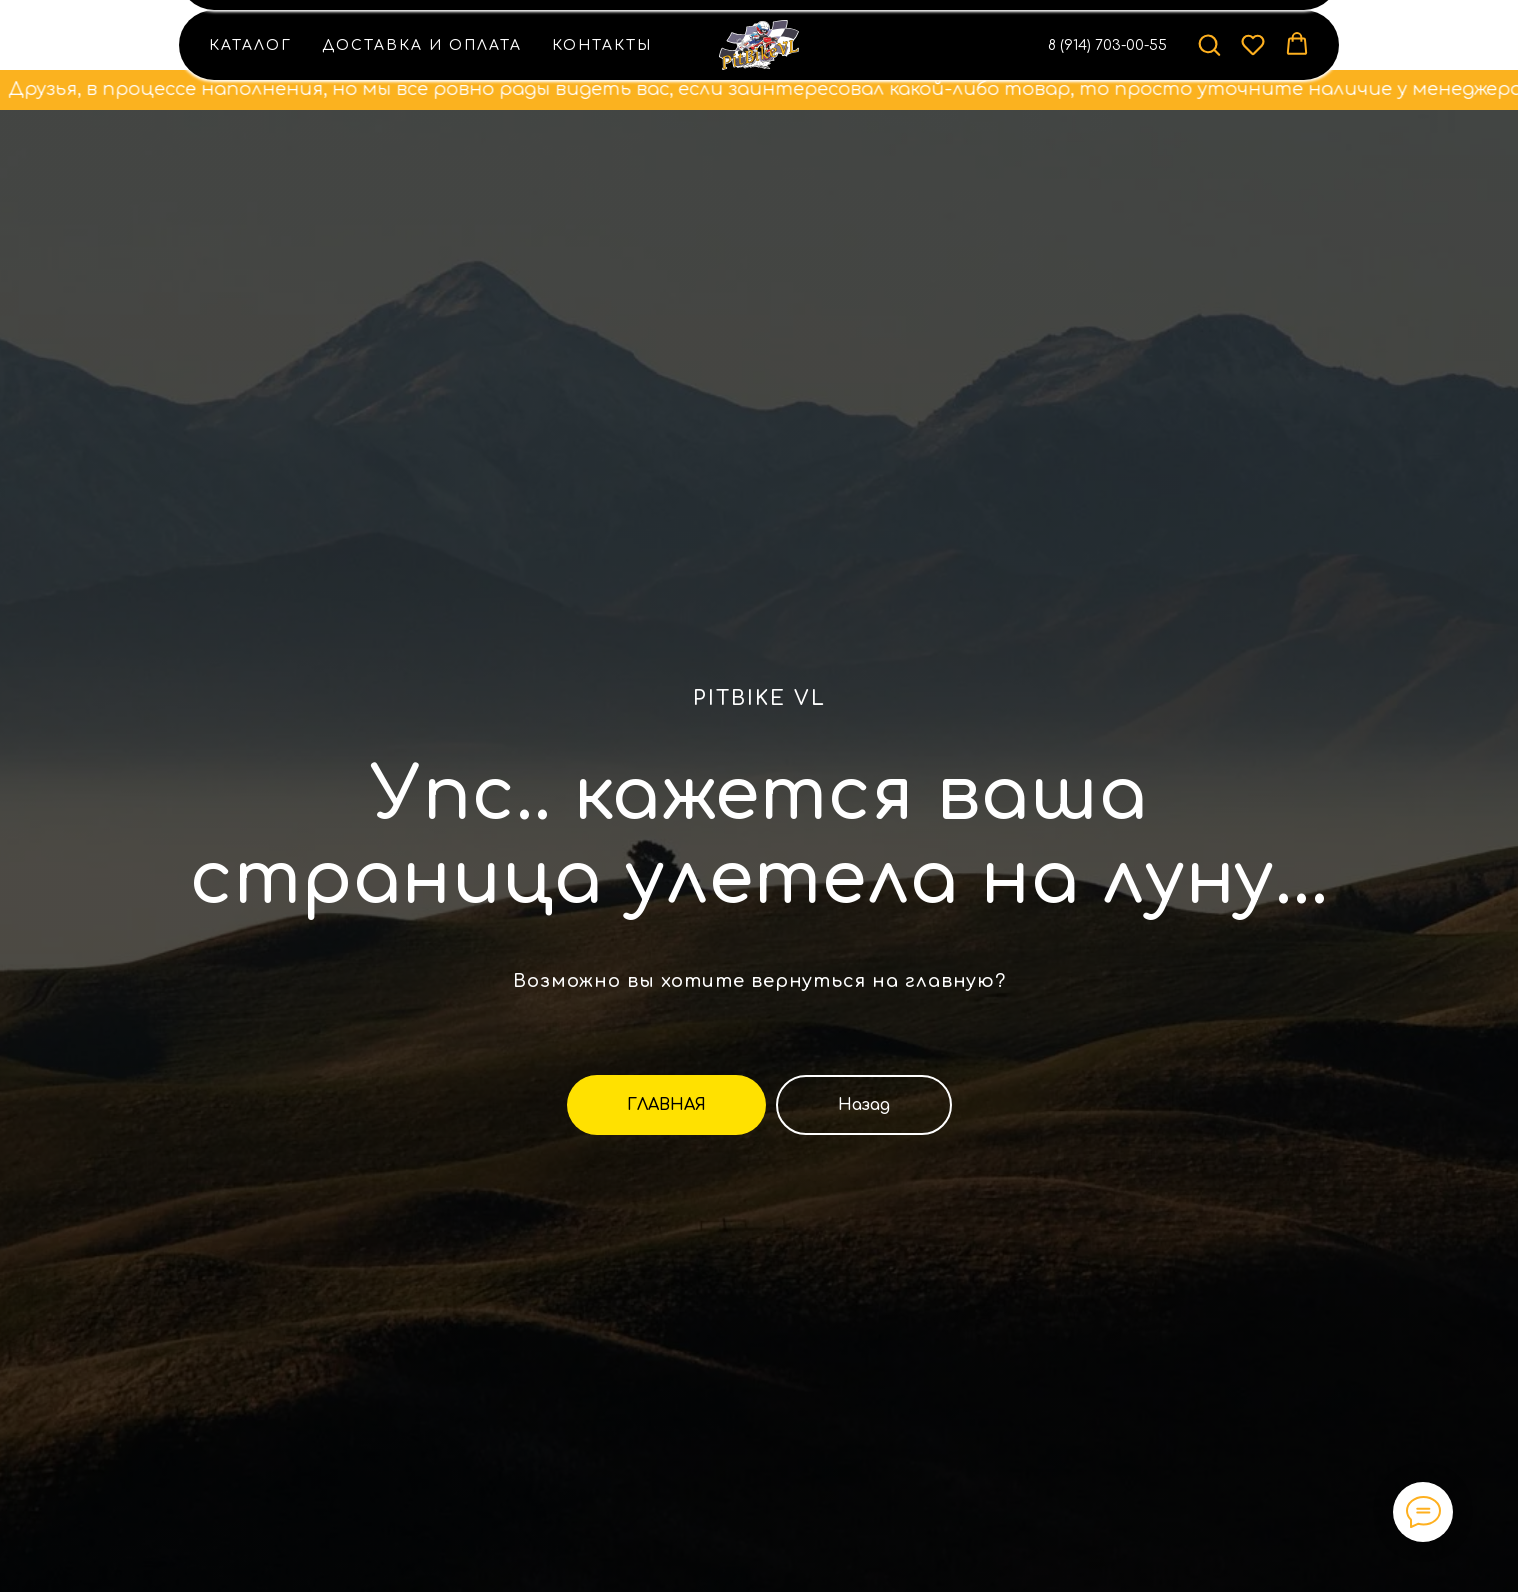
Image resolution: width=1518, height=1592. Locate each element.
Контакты (602, 45)
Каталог (250, 45)
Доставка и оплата (422, 45)
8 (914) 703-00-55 (1107, 45)
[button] (1209, 44)
